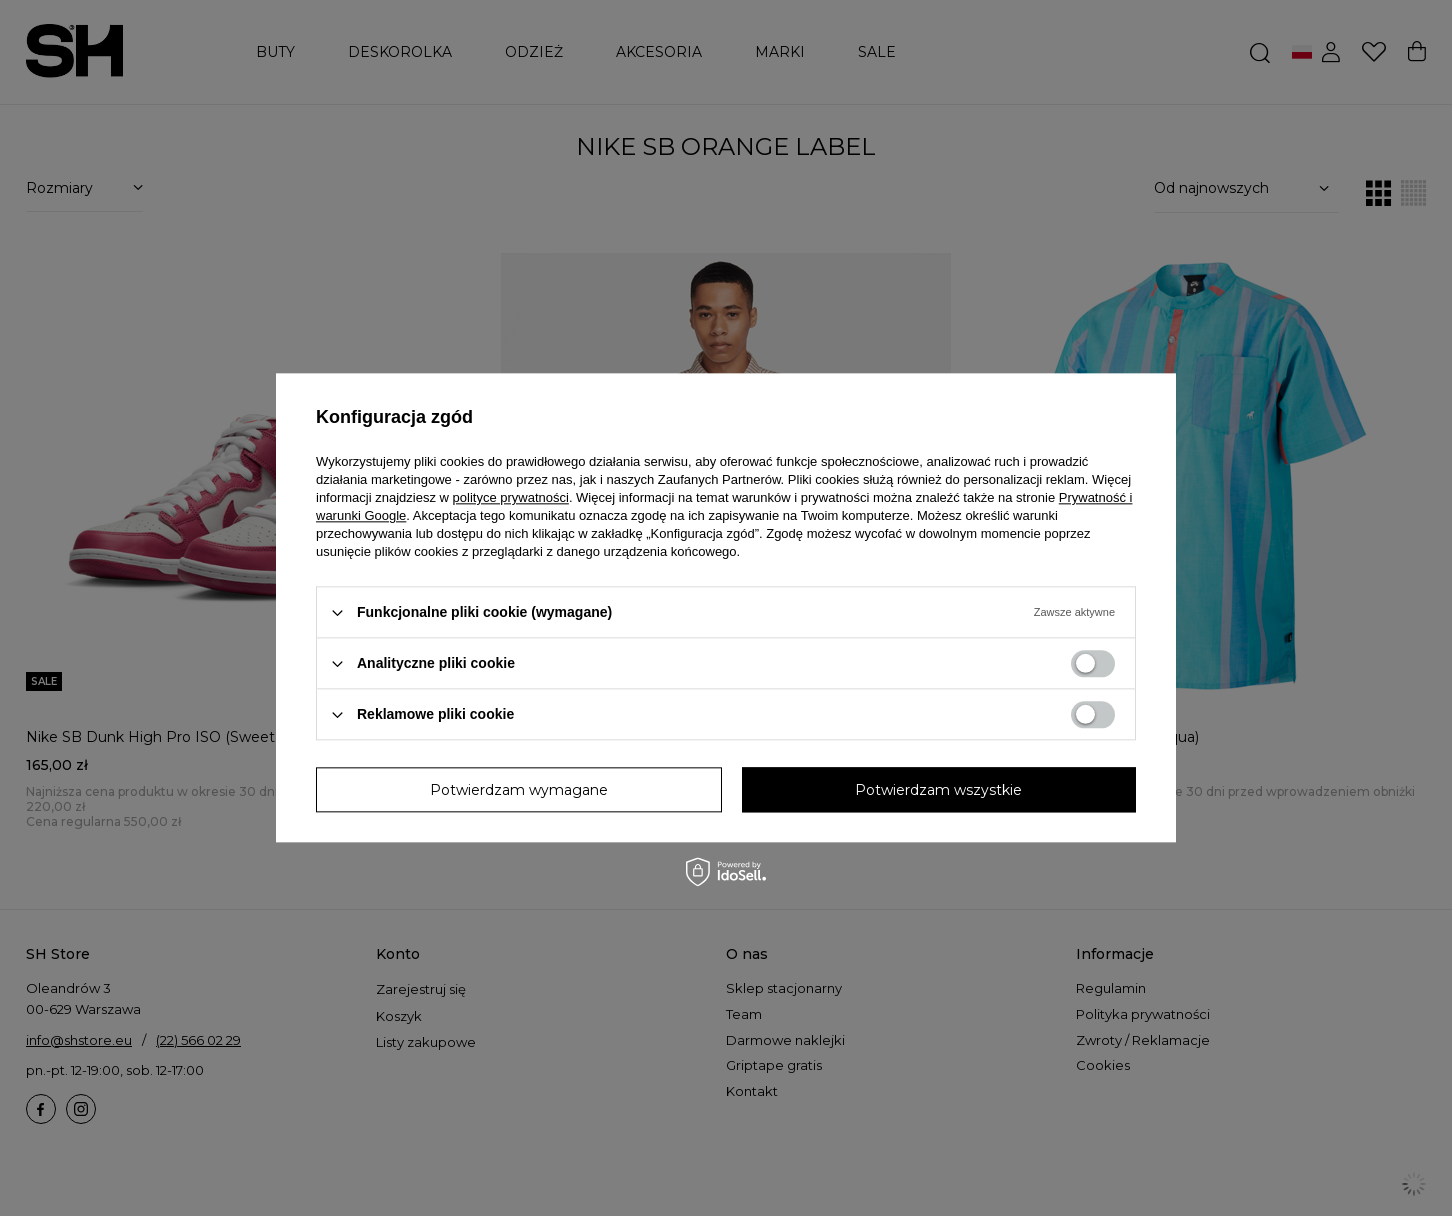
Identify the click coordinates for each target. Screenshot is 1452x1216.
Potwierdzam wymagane (519, 790)
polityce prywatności (511, 497)
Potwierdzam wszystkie (938, 790)
